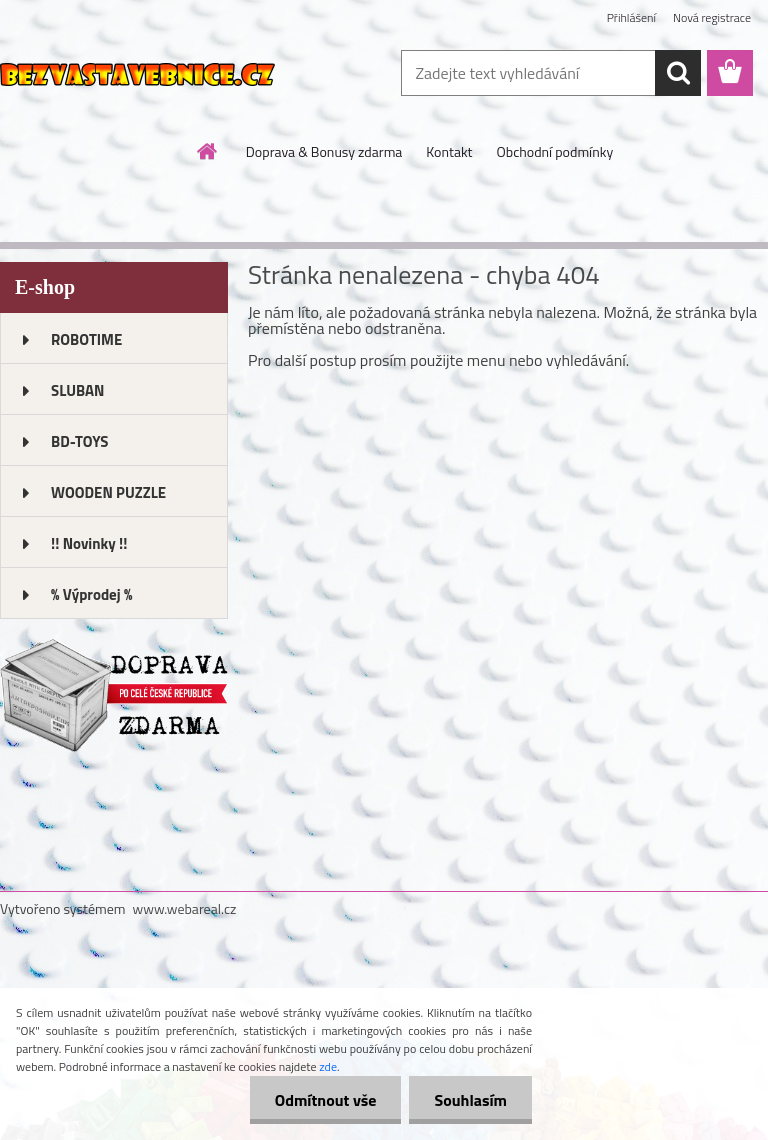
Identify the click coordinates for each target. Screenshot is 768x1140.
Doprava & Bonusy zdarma (324, 151)
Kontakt (449, 151)
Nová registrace (712, 17)
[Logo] (137, 74)
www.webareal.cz (185, 908)
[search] (678, 73)
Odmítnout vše (326, 1100)
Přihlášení (631, 17)
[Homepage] (208, 151)
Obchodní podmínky (555, 151)
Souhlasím (470, 1100)
